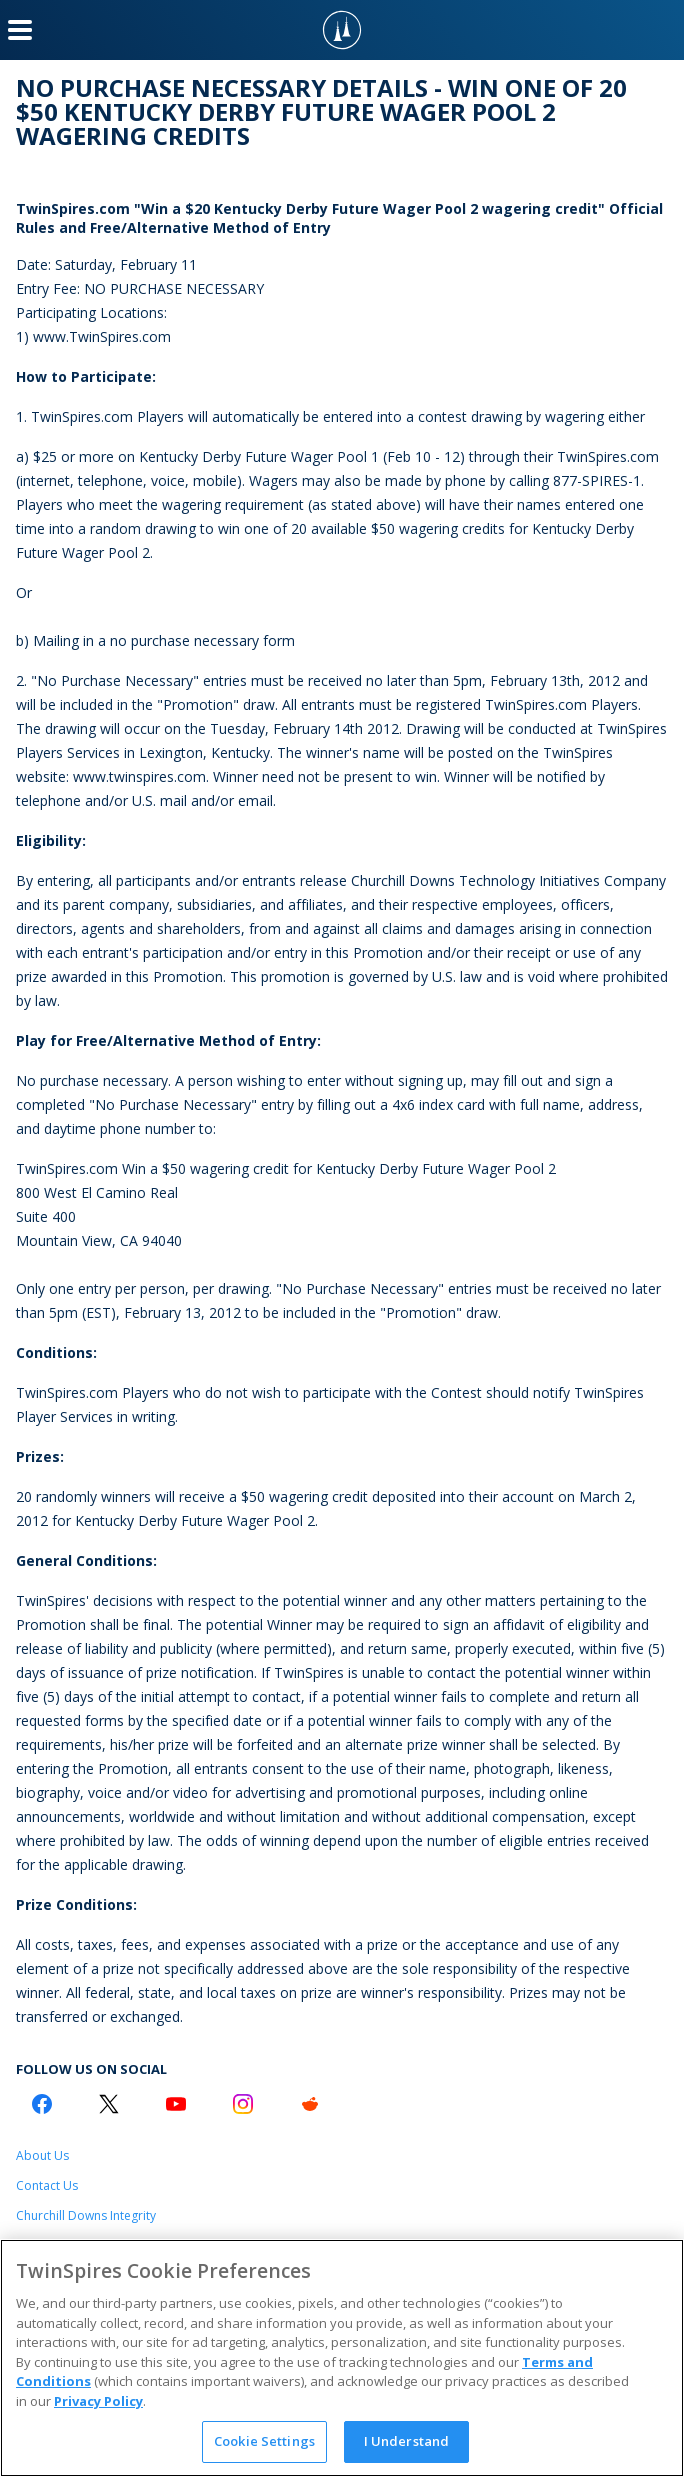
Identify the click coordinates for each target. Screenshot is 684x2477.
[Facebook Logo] (42, 2104)
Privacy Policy (98, 2401)
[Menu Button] (20, 30)
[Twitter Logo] (109, 2104)
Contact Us (47, 2185)
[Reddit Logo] (310, 2104)
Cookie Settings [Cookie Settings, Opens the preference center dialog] (264, 2441)
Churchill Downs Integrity (86, 2215)
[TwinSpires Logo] (342, 30)
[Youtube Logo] (176, 2104)
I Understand (407, 2441)
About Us (42, 2155)
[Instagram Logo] (243, 2104)
